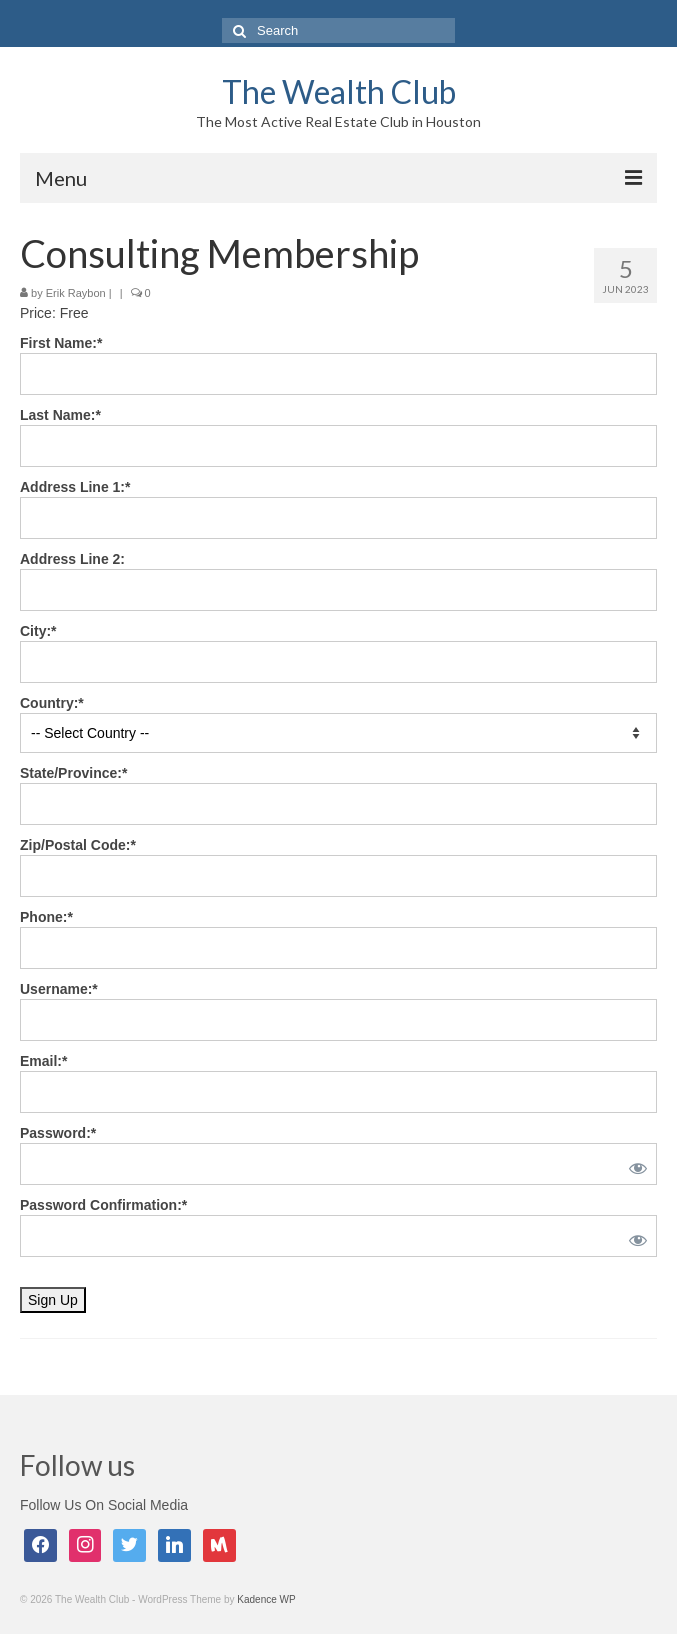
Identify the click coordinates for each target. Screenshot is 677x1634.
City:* (38, 631)
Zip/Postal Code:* (78, 845)
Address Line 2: (72, 559)
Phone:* (46, 917)
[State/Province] (338, 804)
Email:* (43, 1061)
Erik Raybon (76, 293)
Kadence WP (266, 1599)
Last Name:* (60, 415)
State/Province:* (73, 773)
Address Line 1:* (75, 487)
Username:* (59, 989)
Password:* (58, 1133)
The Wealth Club (339, 91)
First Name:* (61, 343)
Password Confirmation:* (103, 1205)
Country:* (52, 703)
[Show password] (634, 1164)
